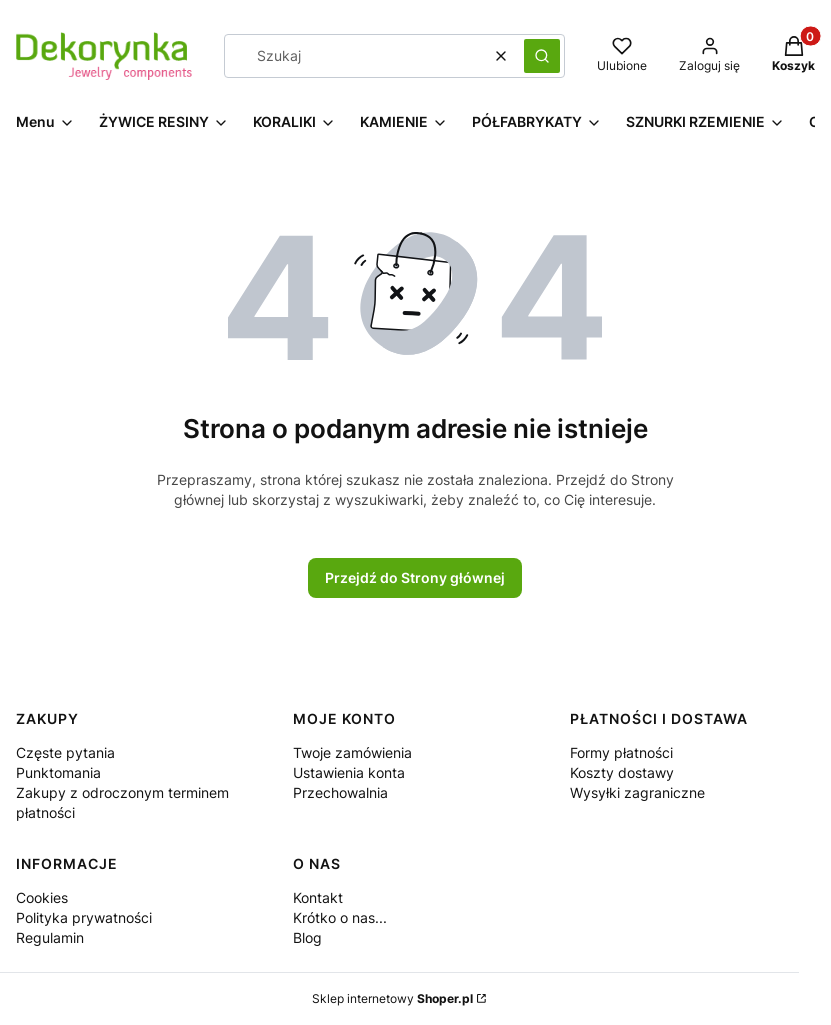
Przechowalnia (340, 792)
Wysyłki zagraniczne (637, 792)
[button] (542, 56)
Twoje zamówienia (352, 752)
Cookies (42, 897)
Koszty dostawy (622, 772)
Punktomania (58, 772)
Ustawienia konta (349, 772)
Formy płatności (621, 752)
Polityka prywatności (84, 917)
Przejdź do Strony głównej (415, 577)
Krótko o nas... (340, 917)
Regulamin (50, 937)
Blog (307, 937)
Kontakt (318, 897)
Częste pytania (65, 752)
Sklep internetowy (392, 998)
